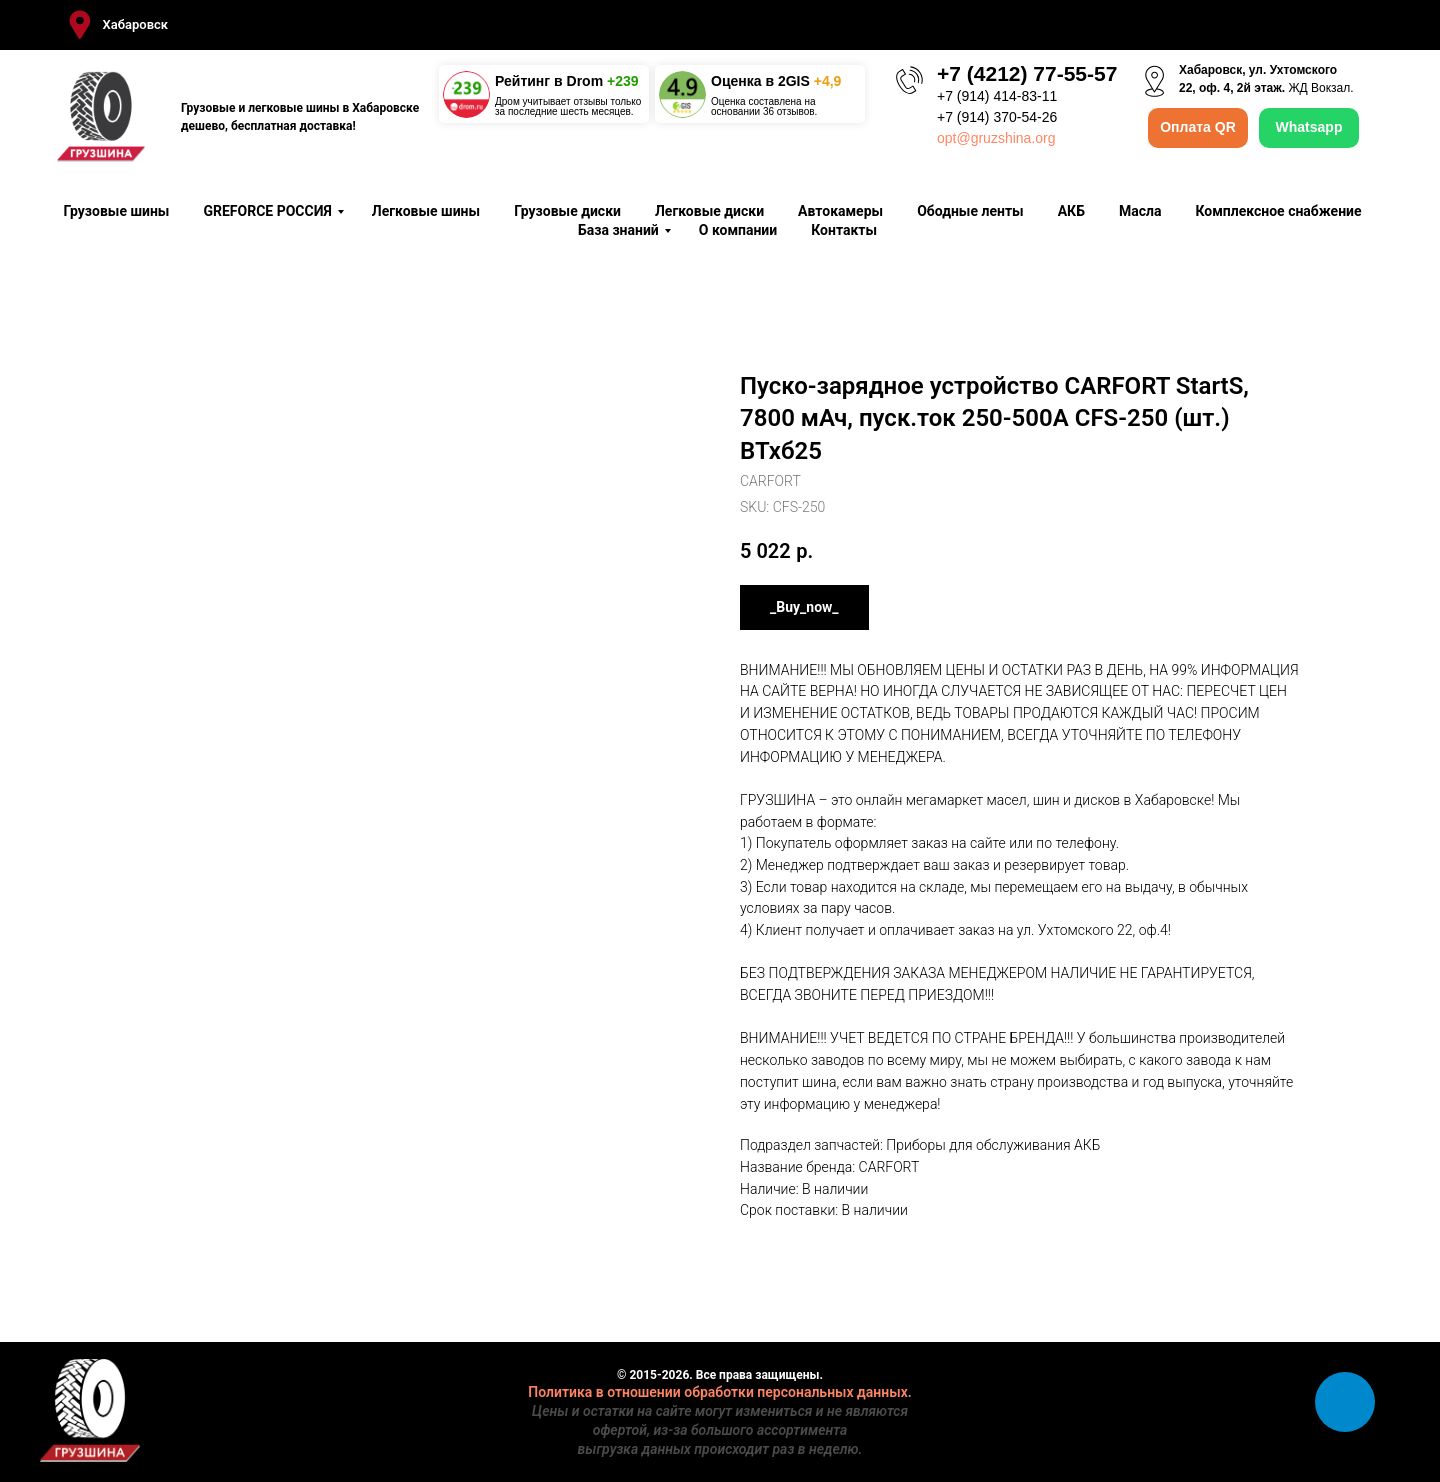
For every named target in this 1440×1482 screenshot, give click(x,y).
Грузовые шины (116, 211)
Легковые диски (709, 211)
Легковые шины (426, 211)
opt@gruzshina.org (996, 138)
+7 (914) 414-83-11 (997, 96)
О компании (738, 230)
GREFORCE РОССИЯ (267, 211)
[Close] (1408, 25)
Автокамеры (840, 211)
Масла (1140, 211)
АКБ (1071, 211)
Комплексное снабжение (1278, 211)
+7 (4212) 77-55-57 (1027, 73)
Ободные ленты (970, 211)
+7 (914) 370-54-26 (997, 117)
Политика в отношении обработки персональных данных (718, 1392)
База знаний (618, 230)
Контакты (844, 230)
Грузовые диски (567, 211)
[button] (116, 25)
